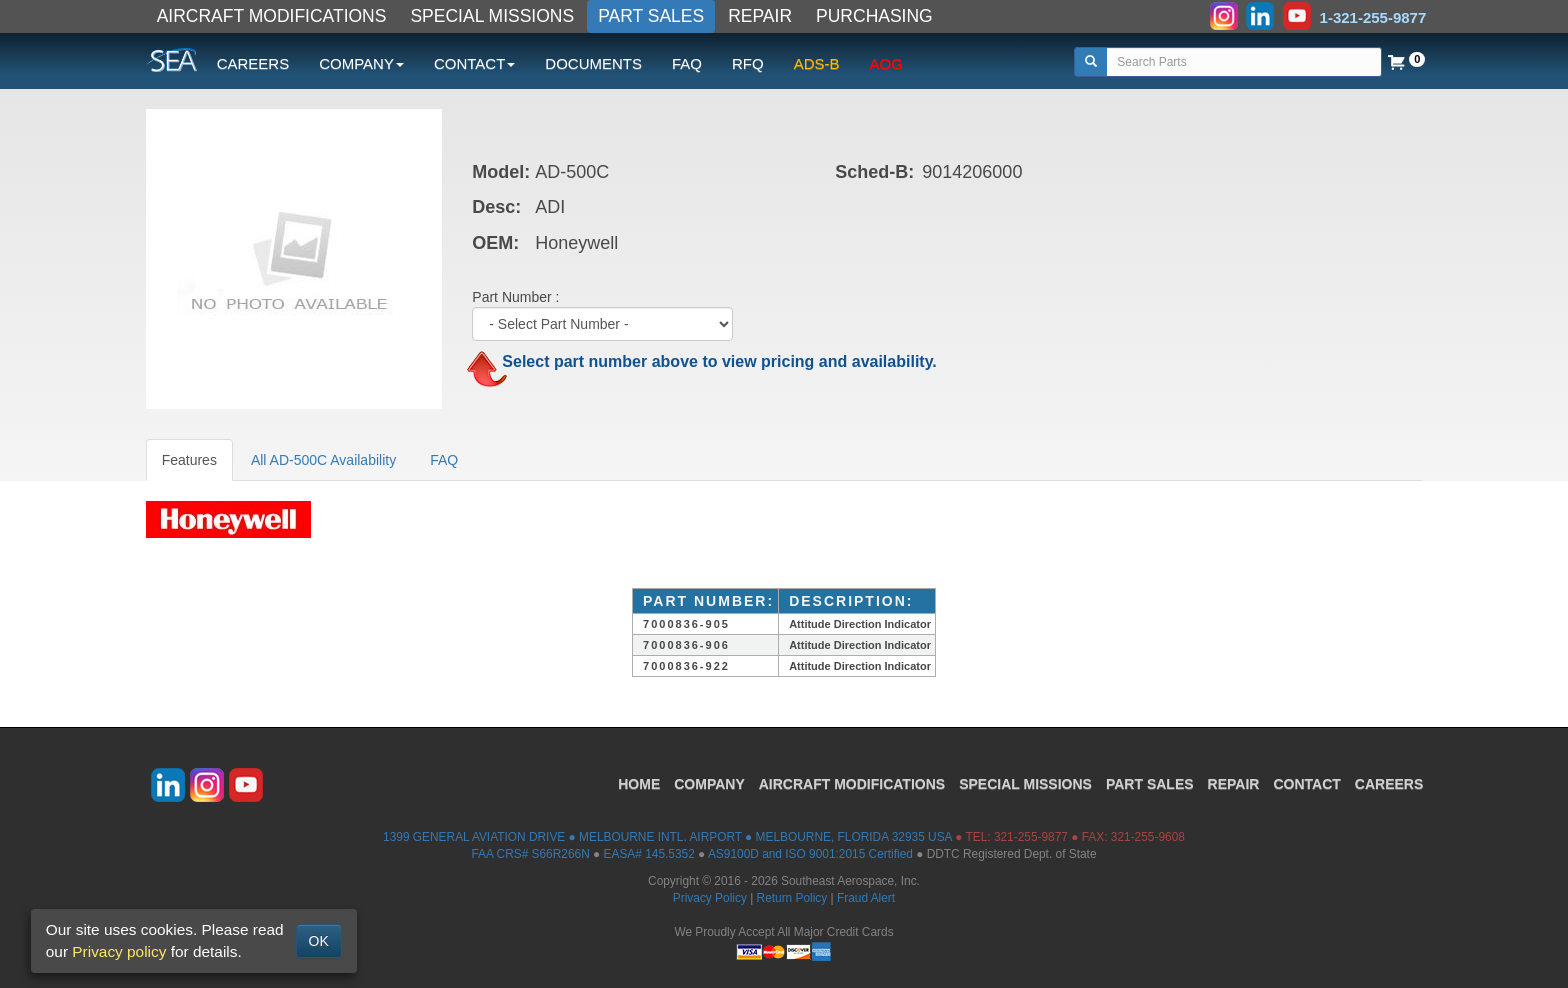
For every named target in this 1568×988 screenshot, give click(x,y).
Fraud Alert (866, 898)
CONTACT (1306, 784)
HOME (639, 784)
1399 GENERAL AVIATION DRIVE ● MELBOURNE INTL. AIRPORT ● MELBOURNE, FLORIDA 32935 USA (667, 837)
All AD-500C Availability (323, 460)
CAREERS (253, 63)
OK (319, 941)
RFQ (748, 63)
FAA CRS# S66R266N (530, 854)
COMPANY (709, 784)
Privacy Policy (710, 898)
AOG (886, 63)
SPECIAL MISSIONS (492, 16)
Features (189, 460)
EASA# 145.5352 (649, 854)
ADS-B (817, 63)
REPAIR (760, 16)
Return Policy (792, 898)
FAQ (687, 63)
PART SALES (651, 16)
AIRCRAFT (852, 784)
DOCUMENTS (593, 63)
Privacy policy (119, 951)
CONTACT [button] (474, 63)
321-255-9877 (1031, 837)
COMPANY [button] (361, 63)
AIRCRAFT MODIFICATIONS (272, 16)
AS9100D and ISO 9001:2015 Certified (810, 854)
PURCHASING (874, 16)
